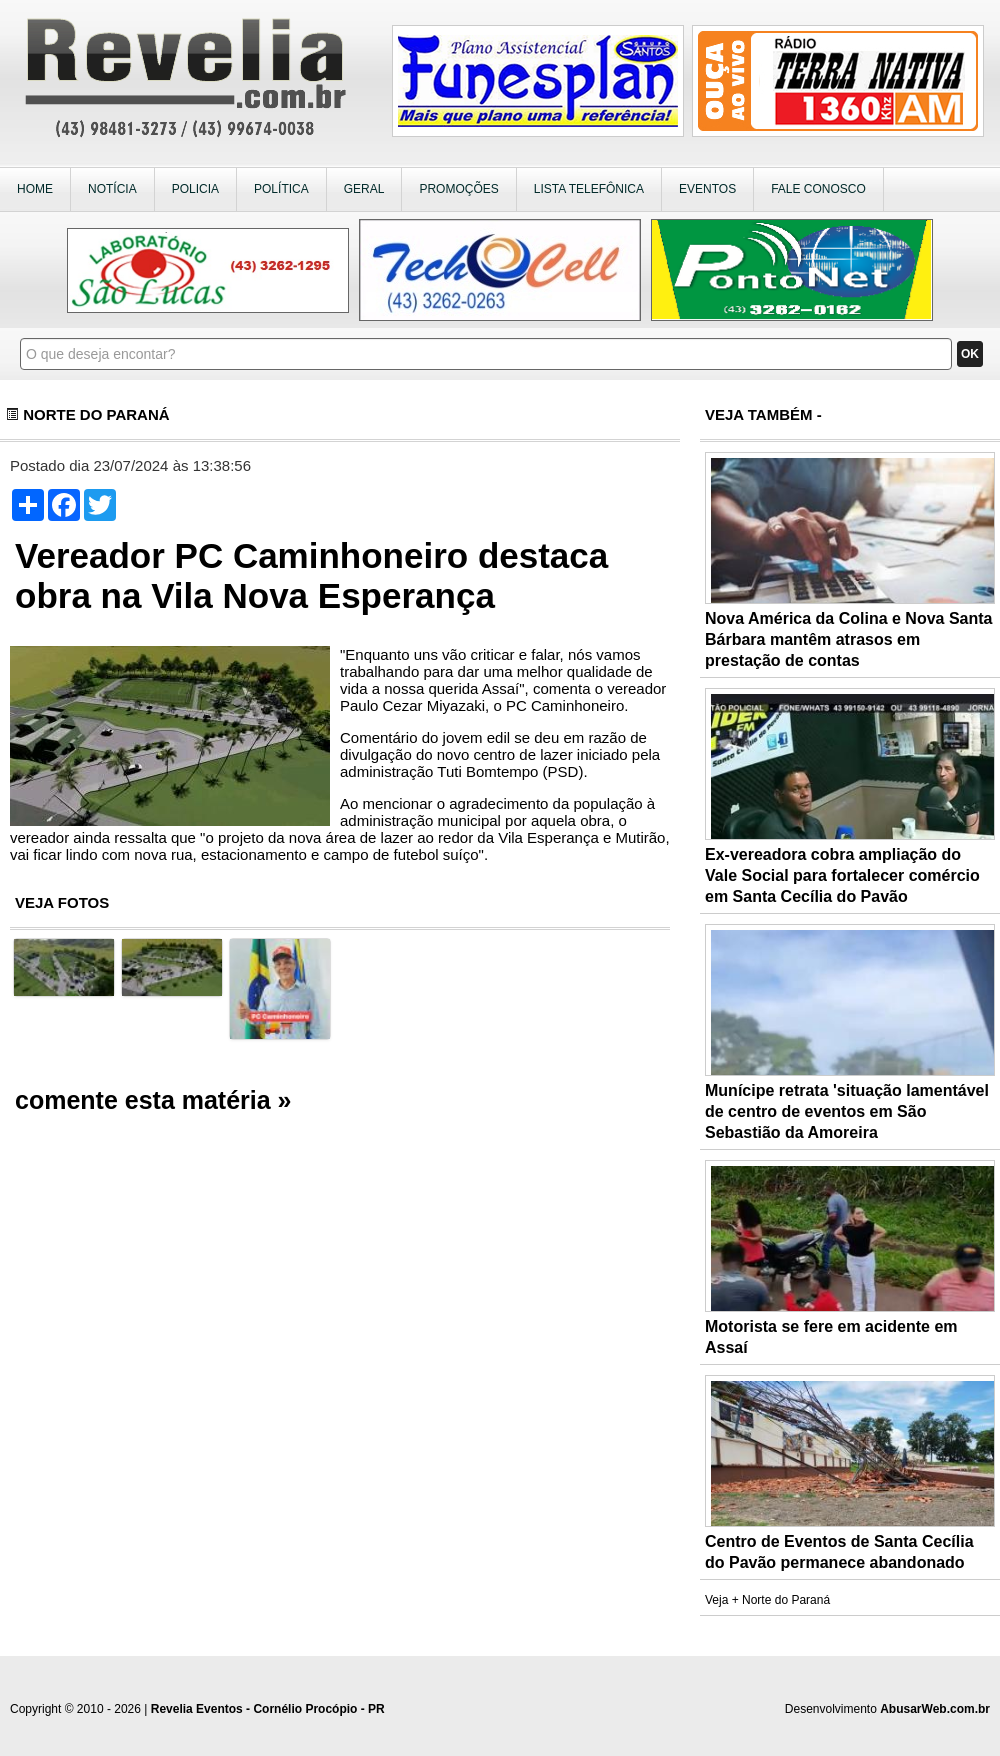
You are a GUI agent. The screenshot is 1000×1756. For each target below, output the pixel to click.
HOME (35, 189)
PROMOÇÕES (458, 189)
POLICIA (195, 189)
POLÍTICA (281, 189)
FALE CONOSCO (818, 189)
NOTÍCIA (112, 189)
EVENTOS (707, 189)
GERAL (364, 189)
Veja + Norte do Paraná (767, 1600)
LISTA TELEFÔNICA (589, 189)
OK (970, 354)
